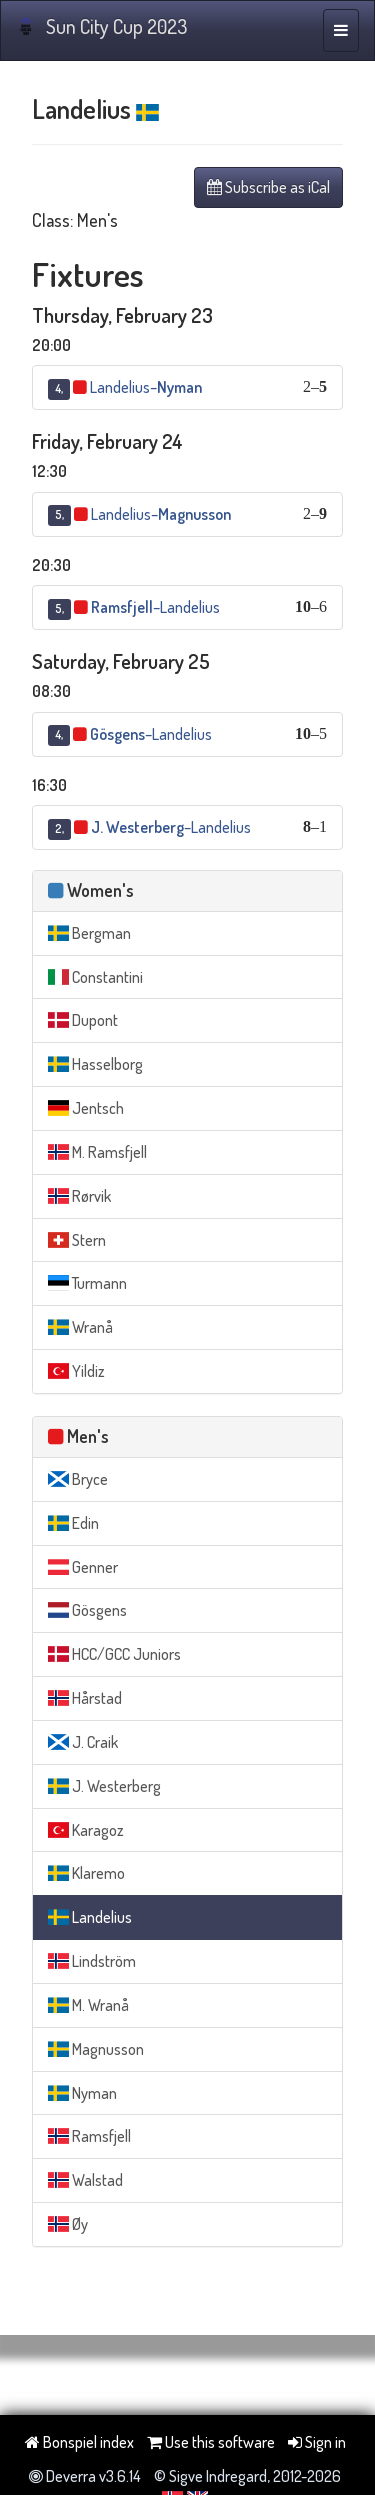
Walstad (85, 2180)
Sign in (317, 2442)
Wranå (80, 1327)
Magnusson (96, 2049)
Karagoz (86, 1830)
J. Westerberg (104, 1786)
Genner (83, 1567)
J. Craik (83, 1742)
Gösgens (87, 1610)
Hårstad (85, 1698)
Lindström (92, 1961)
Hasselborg (95, 1064)
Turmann (87, 1283)
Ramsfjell (89, 2136)
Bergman (89, 933)
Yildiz (76, 1371)
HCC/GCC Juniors (114, 1654)
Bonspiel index (79, 2442)
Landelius (90, 1917)
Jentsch (86, 1108)
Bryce (78, 1479)
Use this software (211, 2442)
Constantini (95, 977)
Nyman (82, 2093)
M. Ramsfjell (97, 1152)
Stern (77, 1240)
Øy (68, 2224)
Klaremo (86, 1873)
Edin (73, 1523)
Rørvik (79, 1196)
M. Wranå (88, 2005)
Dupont (83, 1020)
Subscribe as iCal (268, 187)
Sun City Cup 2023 (101, 26)
